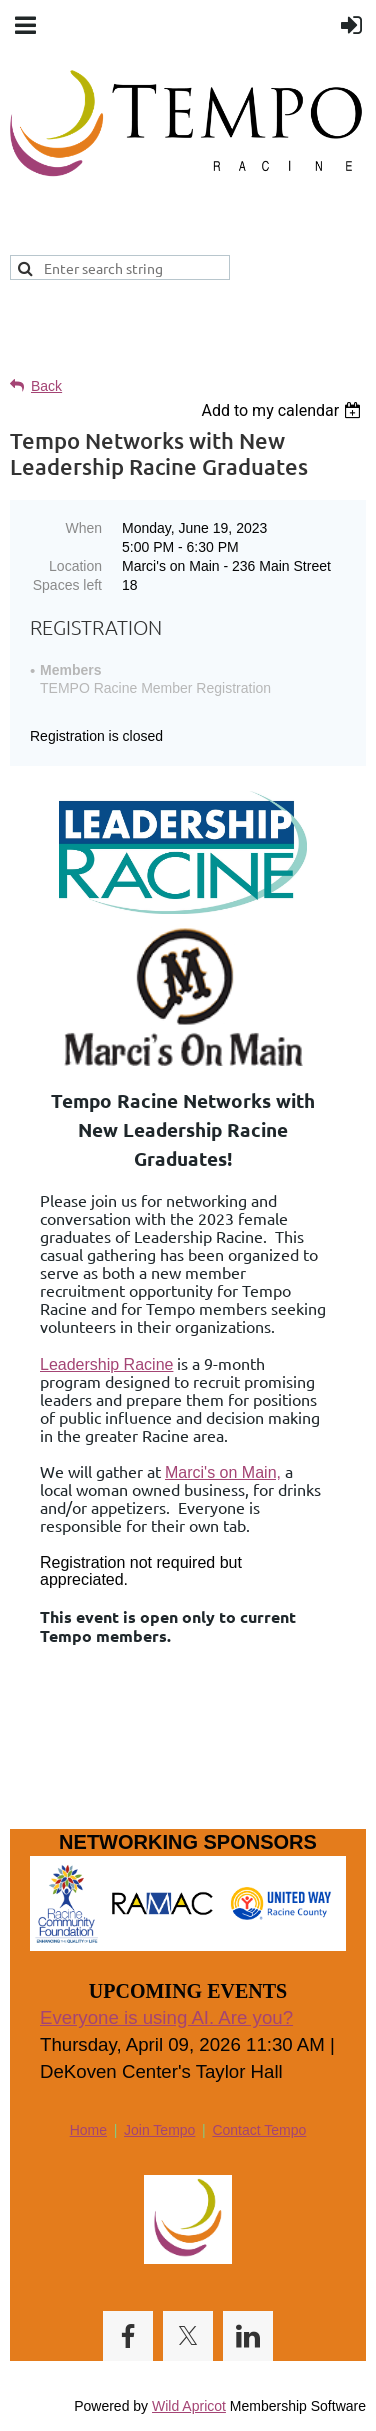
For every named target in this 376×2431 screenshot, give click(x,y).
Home (88, 2130)
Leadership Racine (106, 1364)
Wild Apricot (189, 2406)
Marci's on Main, (223, 1472)
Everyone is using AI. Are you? (166, 2017)
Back (46, 386)
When (83, 528)
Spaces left (67, 585)
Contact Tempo (259, 2130)
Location (75, 566)
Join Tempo (159, 2130)
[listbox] (283, 410)
